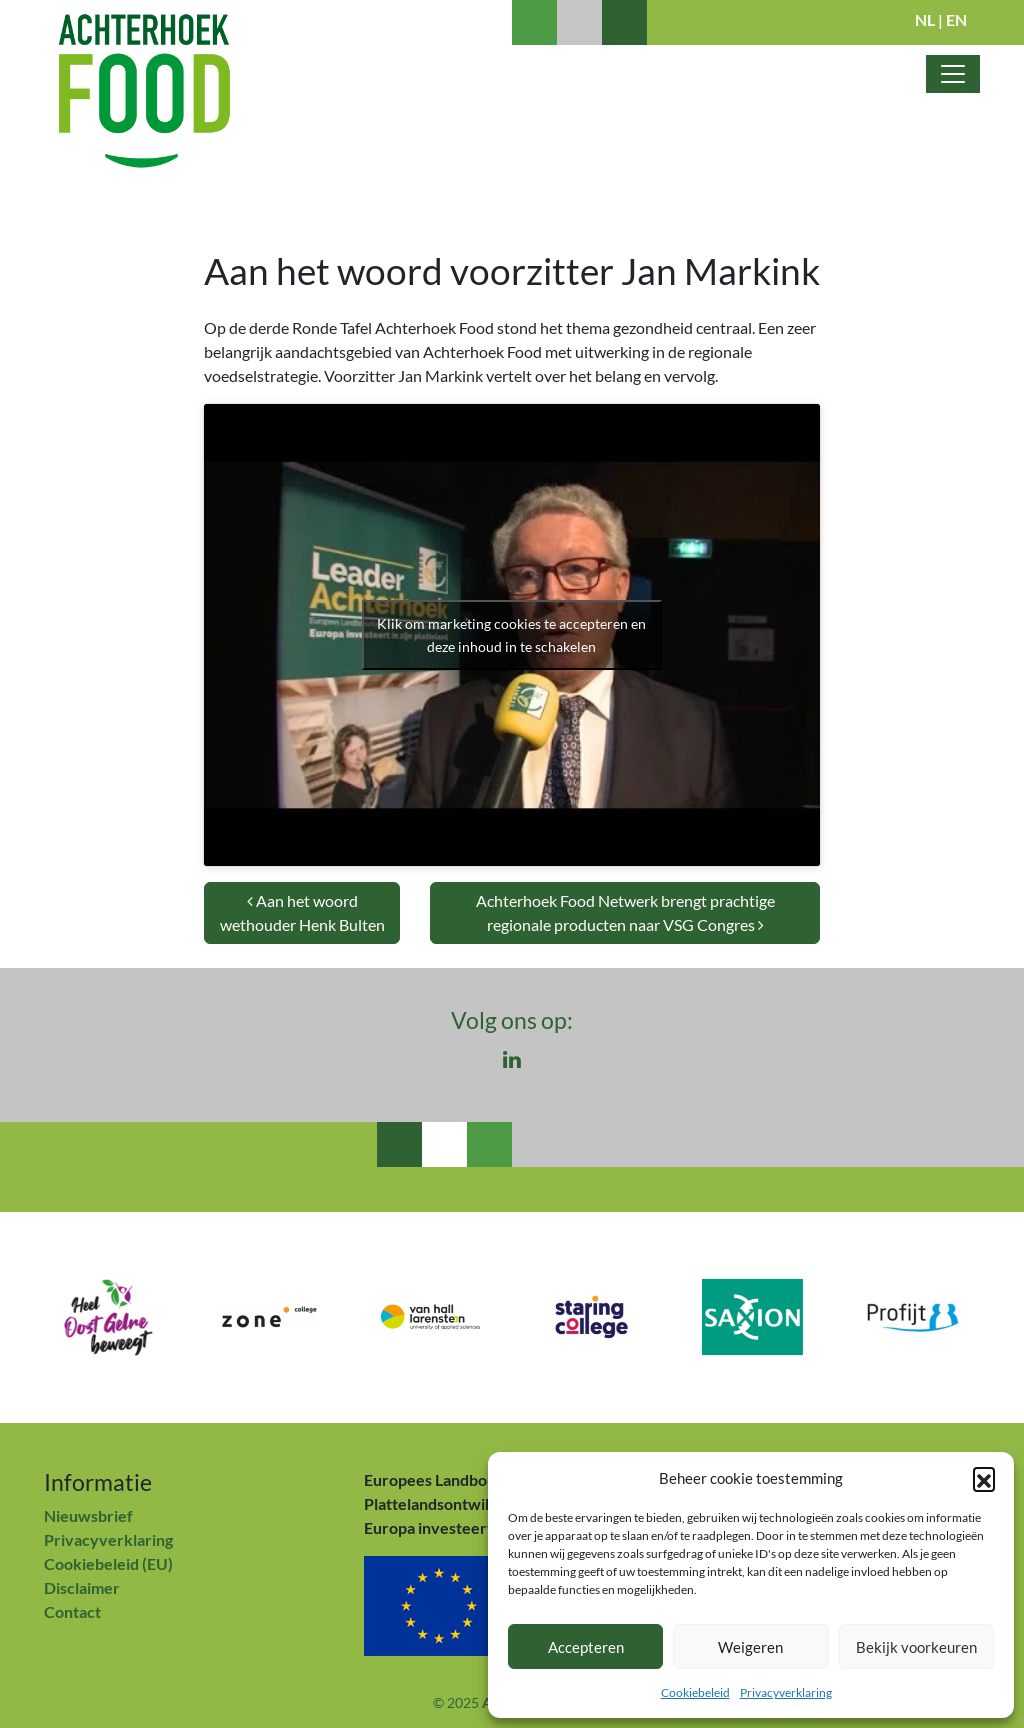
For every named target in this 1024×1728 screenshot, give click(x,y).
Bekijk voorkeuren (916, 1647)
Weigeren (750, 1647)
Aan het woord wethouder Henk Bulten (302, 912)
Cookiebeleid (695, 1692)
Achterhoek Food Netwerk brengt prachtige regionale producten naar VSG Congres (625, 912)
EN (956, 19)
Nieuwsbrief (88, 1515)
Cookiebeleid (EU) (108, 1563)
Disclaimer (82, 1587)
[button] (984, 1478)
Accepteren (586, 1647)
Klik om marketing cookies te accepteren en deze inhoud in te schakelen (511, 635)
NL (925, 19)
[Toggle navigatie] (953, 74)
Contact (72, 1611)
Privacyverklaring (786, 1692)
